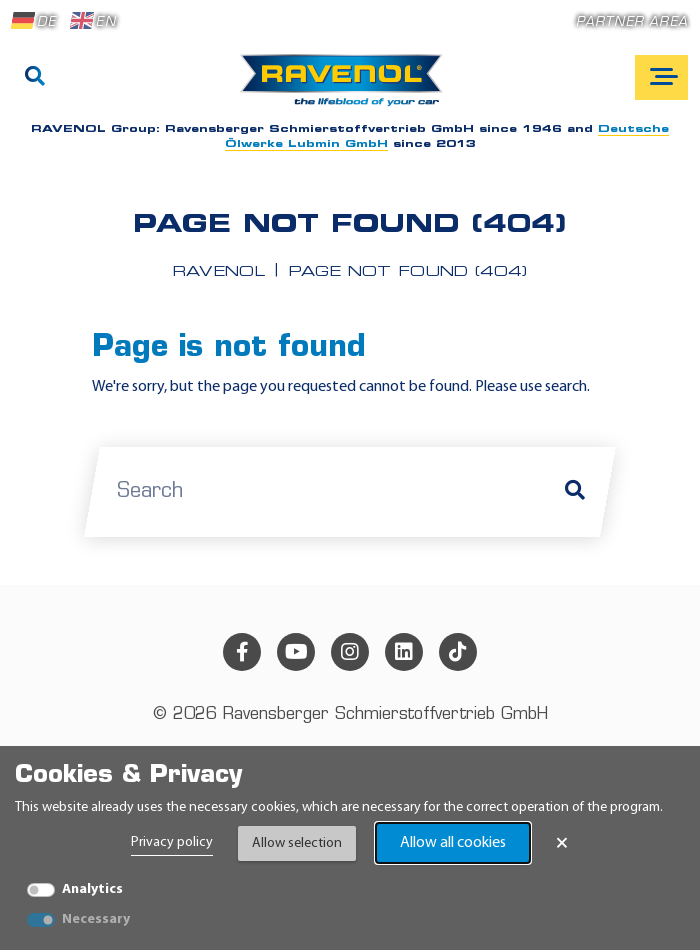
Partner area (632, 22)
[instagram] (350, 652)
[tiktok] (458, 652)
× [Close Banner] (562, 843)
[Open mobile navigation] (661, 77)
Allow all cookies (453, 843)
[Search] (35, 78)
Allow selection (297, 843)
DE (34, 21)
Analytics (92, 889)
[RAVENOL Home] (346, 88)
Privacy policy (172, 842)
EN (93, 21)
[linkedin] (404, 652)
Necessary (96, 919)
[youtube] (296, 652)
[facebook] (242, 652)
